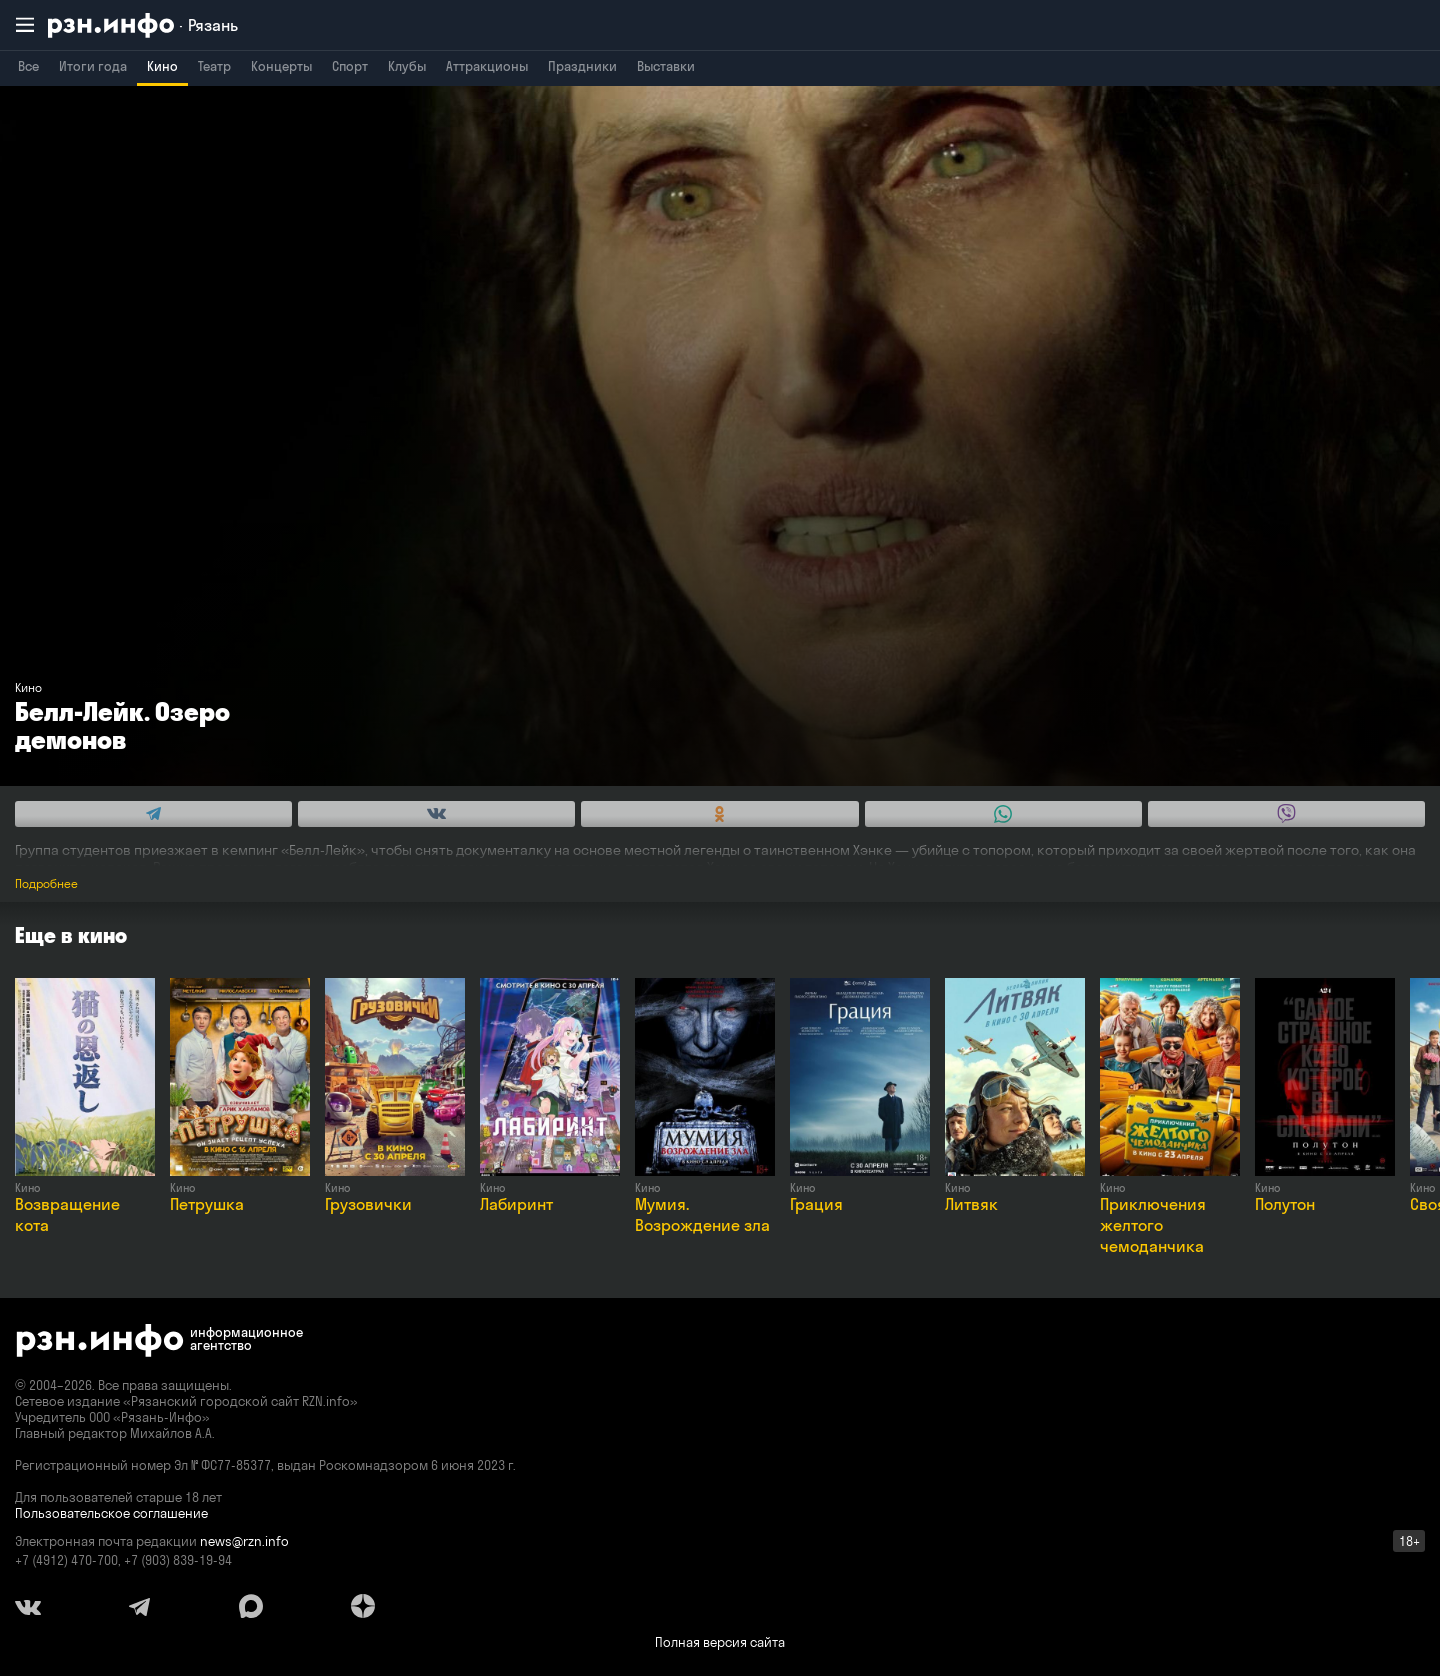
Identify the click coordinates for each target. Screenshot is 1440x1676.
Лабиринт (516, 1204)
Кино (162, 66)
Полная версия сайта (720, 1642)
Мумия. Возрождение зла (702, 1214)
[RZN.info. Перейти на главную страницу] (143, 25)
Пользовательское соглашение (111, 1513)
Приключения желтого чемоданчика (1153, 1225)
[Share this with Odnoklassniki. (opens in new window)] (719, 814)
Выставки (666, 66)
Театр (214, 66)
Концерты (281, 66)
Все (28, 66)
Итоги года (93, 66)
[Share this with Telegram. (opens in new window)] (153, 814)
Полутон (1285, 1204)
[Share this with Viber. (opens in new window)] (1286, 814)
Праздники (582, 66)
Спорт (350, 66)
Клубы (407, 66)
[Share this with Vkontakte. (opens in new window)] (436, 814)
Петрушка (207, 1204)
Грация (816, 1204)
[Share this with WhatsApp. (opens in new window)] (1003, 814)
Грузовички (368, 1204)
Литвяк (971, 1204)
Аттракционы (487, 66)
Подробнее (46, 883)
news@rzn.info (244, 1541)
